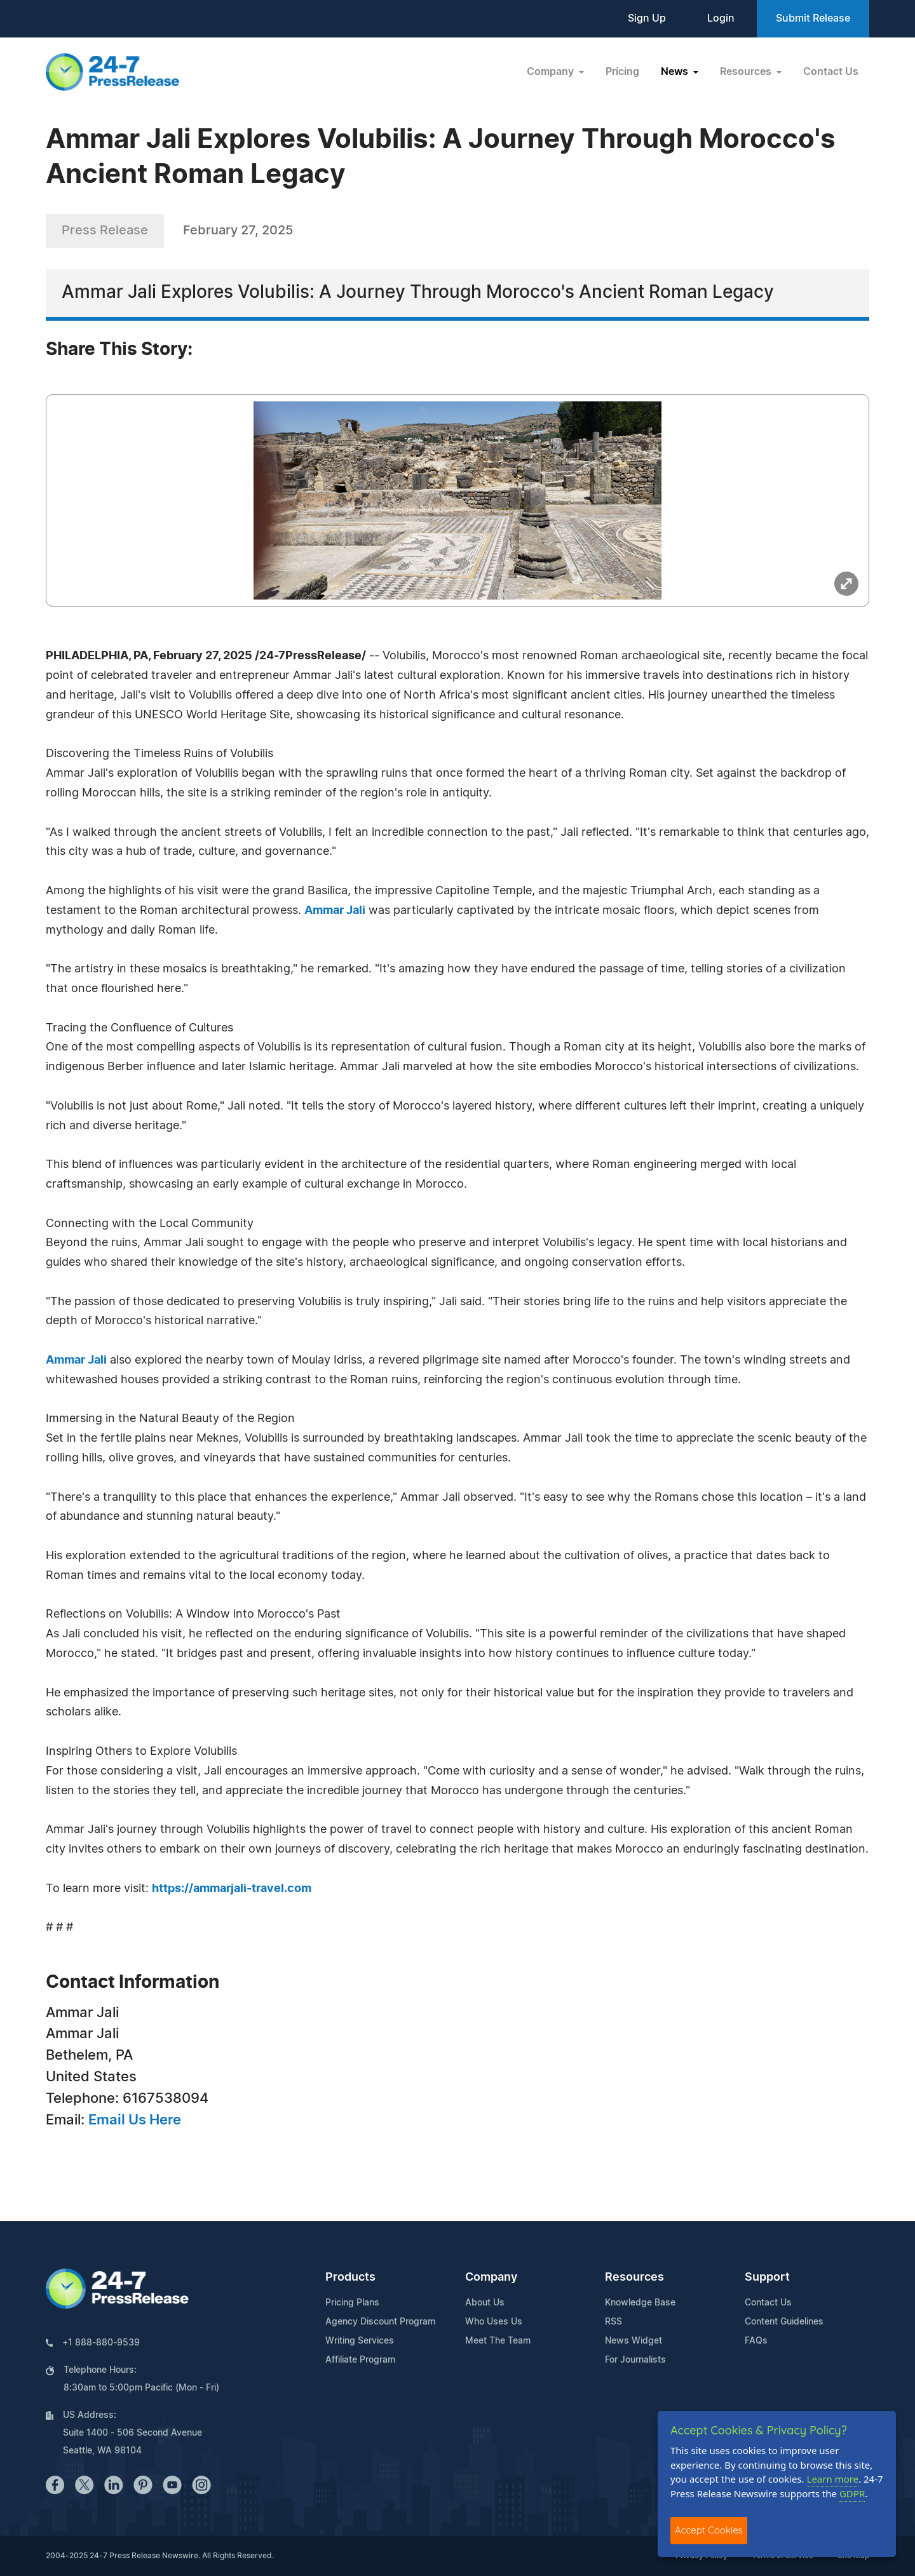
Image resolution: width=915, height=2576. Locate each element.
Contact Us (830, 72)
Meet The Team (498, 2341)
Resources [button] (747, 72)
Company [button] (551, 72)
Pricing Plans (352, 2302)
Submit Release (813, 18)
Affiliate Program (360, 2360)
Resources (634, 2277)
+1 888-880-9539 (101, 2342)
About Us (485, 2302)
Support (767, 2277)
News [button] (676, 72)
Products (350, 2277)
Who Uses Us (493, 2322)
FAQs (756, 2341)
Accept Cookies (709, 2530)
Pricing (622, 72)
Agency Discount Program (380, 2322)
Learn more (833, 2478)
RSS (613, 2322)
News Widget (633, 2341)
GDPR (852, 2493)
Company (491, 2277)
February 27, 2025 (238, 230)
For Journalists (635, 2360)
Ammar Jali (334, 910)
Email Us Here (134, 2120)
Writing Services (359, 2341)
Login (721, 18)
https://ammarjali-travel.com (231, 1889)
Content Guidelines (784, 2322)
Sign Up (647, 18)
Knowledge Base (640, 2302)
